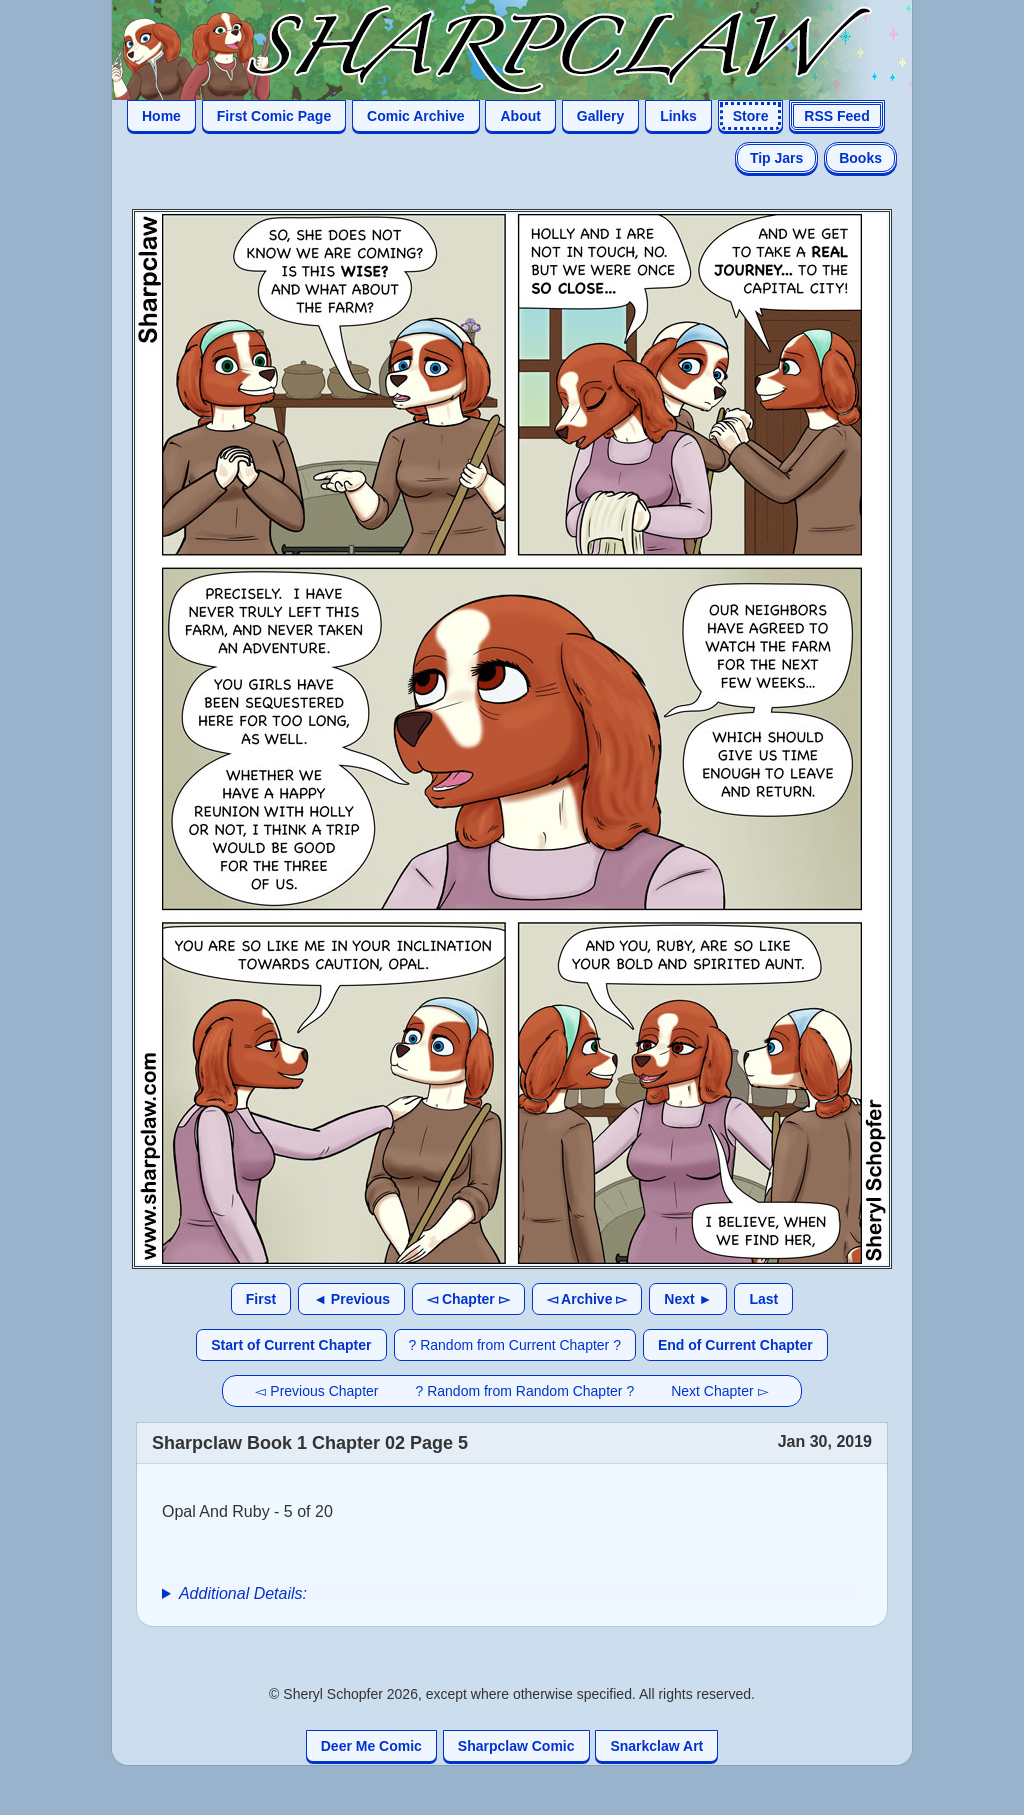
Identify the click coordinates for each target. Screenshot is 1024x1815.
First (261, 1299)
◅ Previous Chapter (316, 1391)
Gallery (600, 116)
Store (751, 116)
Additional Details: (243, 1593)
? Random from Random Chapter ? (525, 1391)
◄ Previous (351, 1299)
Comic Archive (416, 116)
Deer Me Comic (371, 1746)
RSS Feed (836, 116)
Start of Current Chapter (291, 1345)
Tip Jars (776, 158)
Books (860, 158)
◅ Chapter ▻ (468, 1299)
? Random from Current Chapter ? (515, 1345)
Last (763, 1299)
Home (161, 116)
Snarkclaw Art (656, 1746)
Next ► (688, 1299)
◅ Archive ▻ (587, 1299)
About (520, 116)
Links (678, 116)
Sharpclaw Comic (516, 1746)
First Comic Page (274, 116)
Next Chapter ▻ (719, 1391)
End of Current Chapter (735, 1345)
